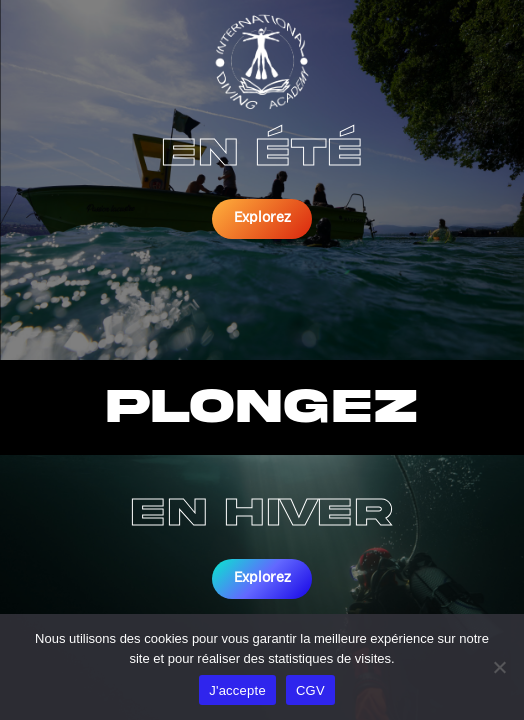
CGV (310, 690)
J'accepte (237, 690)
